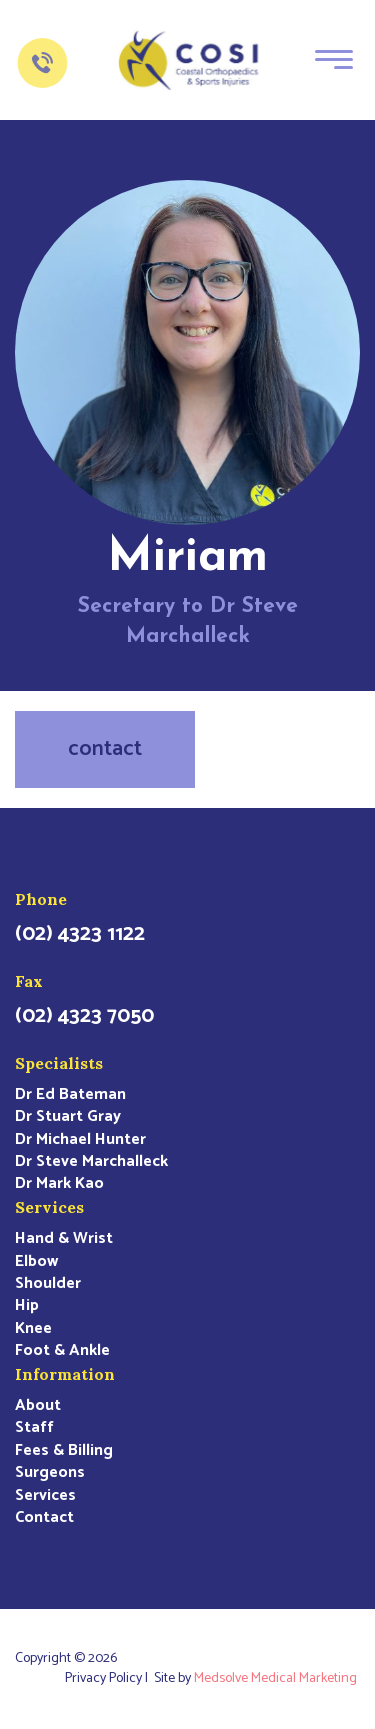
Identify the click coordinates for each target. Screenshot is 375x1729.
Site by (257, 1679)
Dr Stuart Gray (68, 1117)
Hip (27, 1306)
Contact (44, 1518)
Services (49, 1207)
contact (105, 749)
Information (65, 1374)
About (38, 1406)
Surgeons (50, 1473)
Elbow (36, 1262)
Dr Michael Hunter (80, 1140)
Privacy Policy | (109, 1679)
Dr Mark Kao (59, 1184)
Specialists (59, 1063)
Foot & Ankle (62, 1351)
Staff (34, 1428)
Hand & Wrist (64, 1239)
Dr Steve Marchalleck (91, 1162)
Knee (33, 1329)
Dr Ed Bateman (70, 1095)
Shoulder (48, 1284)
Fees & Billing (64, 1451)
